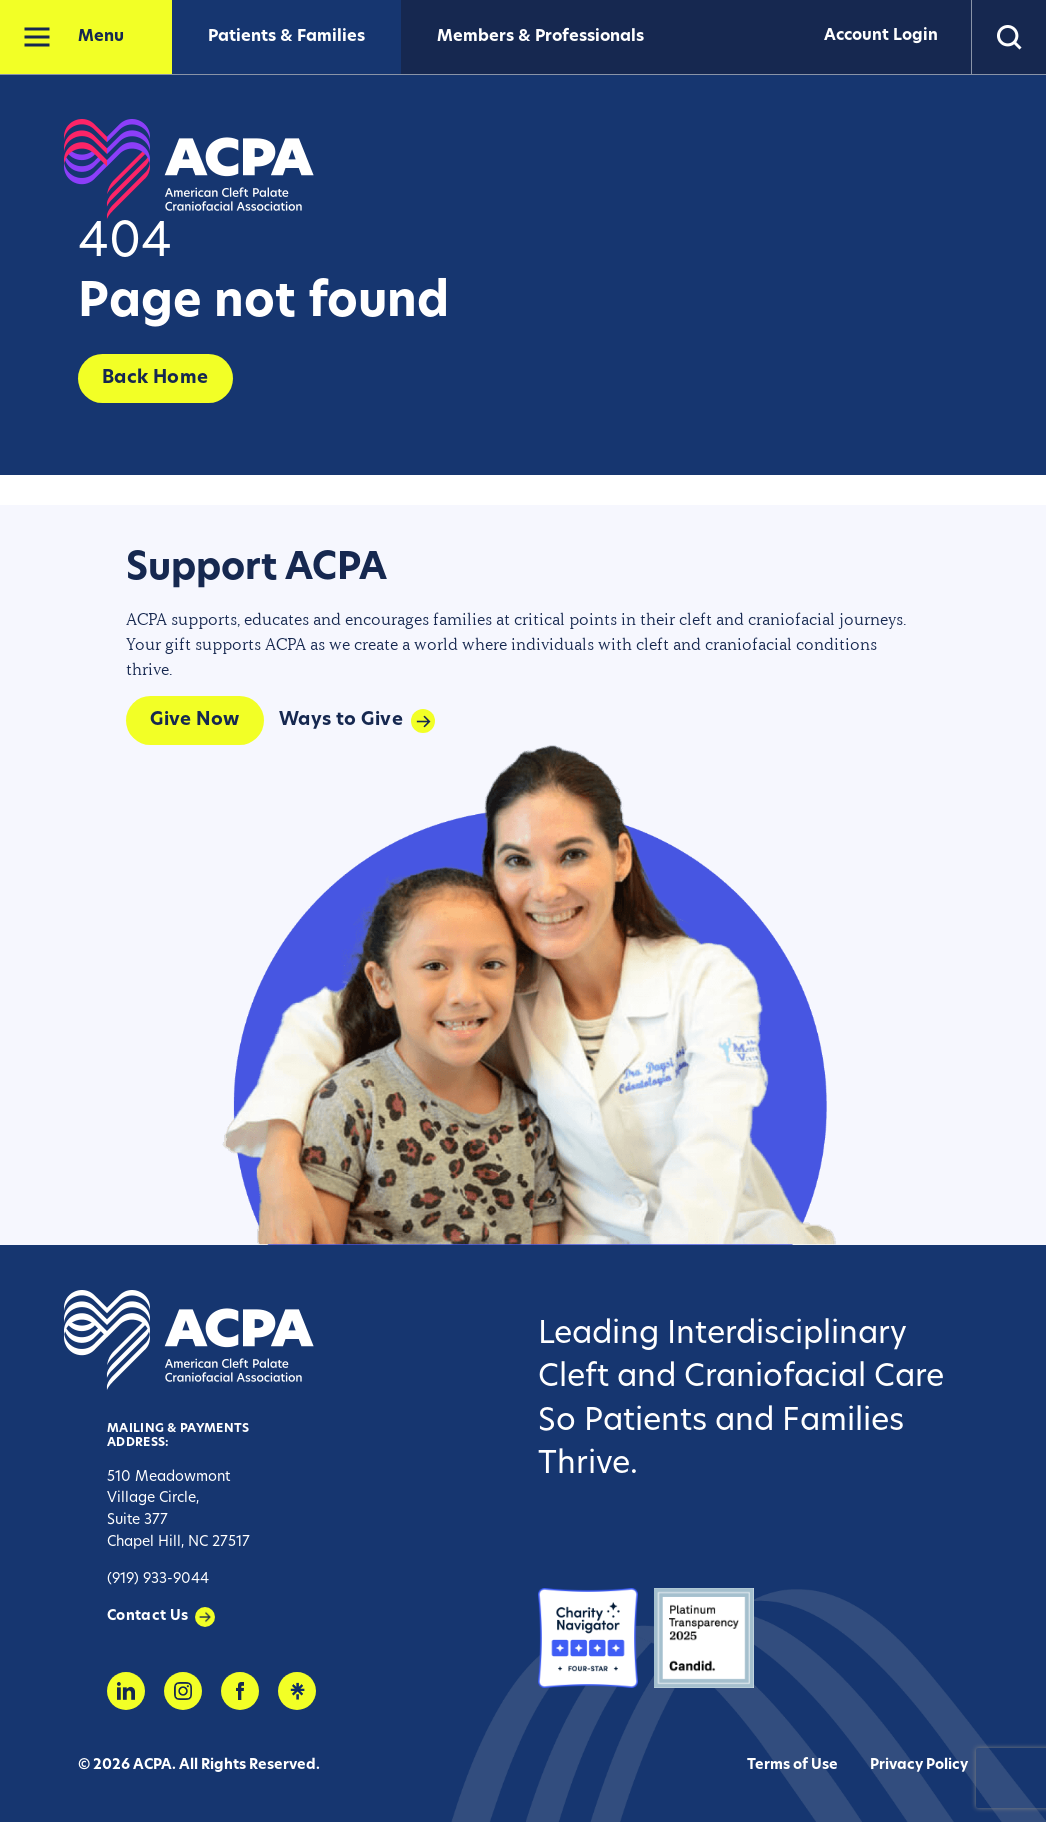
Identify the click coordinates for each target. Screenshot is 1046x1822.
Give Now (195, 720)
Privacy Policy (919, 1765)
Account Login (877, 37)
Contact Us (148, 1616)
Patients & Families (286, 37)
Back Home (155, 378)
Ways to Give (341, 720)
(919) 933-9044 (158, 1579)
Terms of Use (792, 1765)
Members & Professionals (540, 37)
